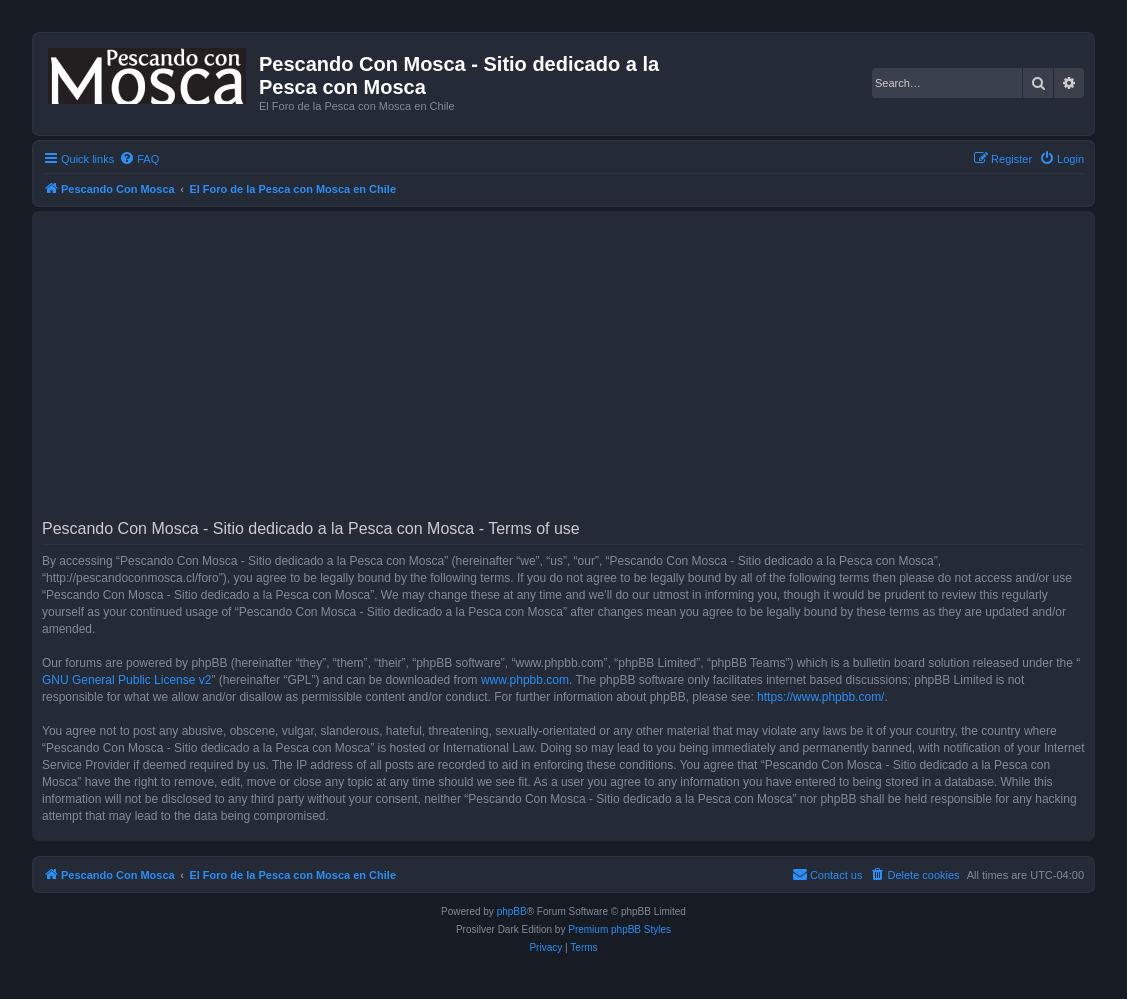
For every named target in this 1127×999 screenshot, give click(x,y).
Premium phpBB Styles (619, 929)
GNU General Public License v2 (126, 680)
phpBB (512, 911)
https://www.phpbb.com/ (820, 697)
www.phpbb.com (525, 680)
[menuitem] (139, 159)
